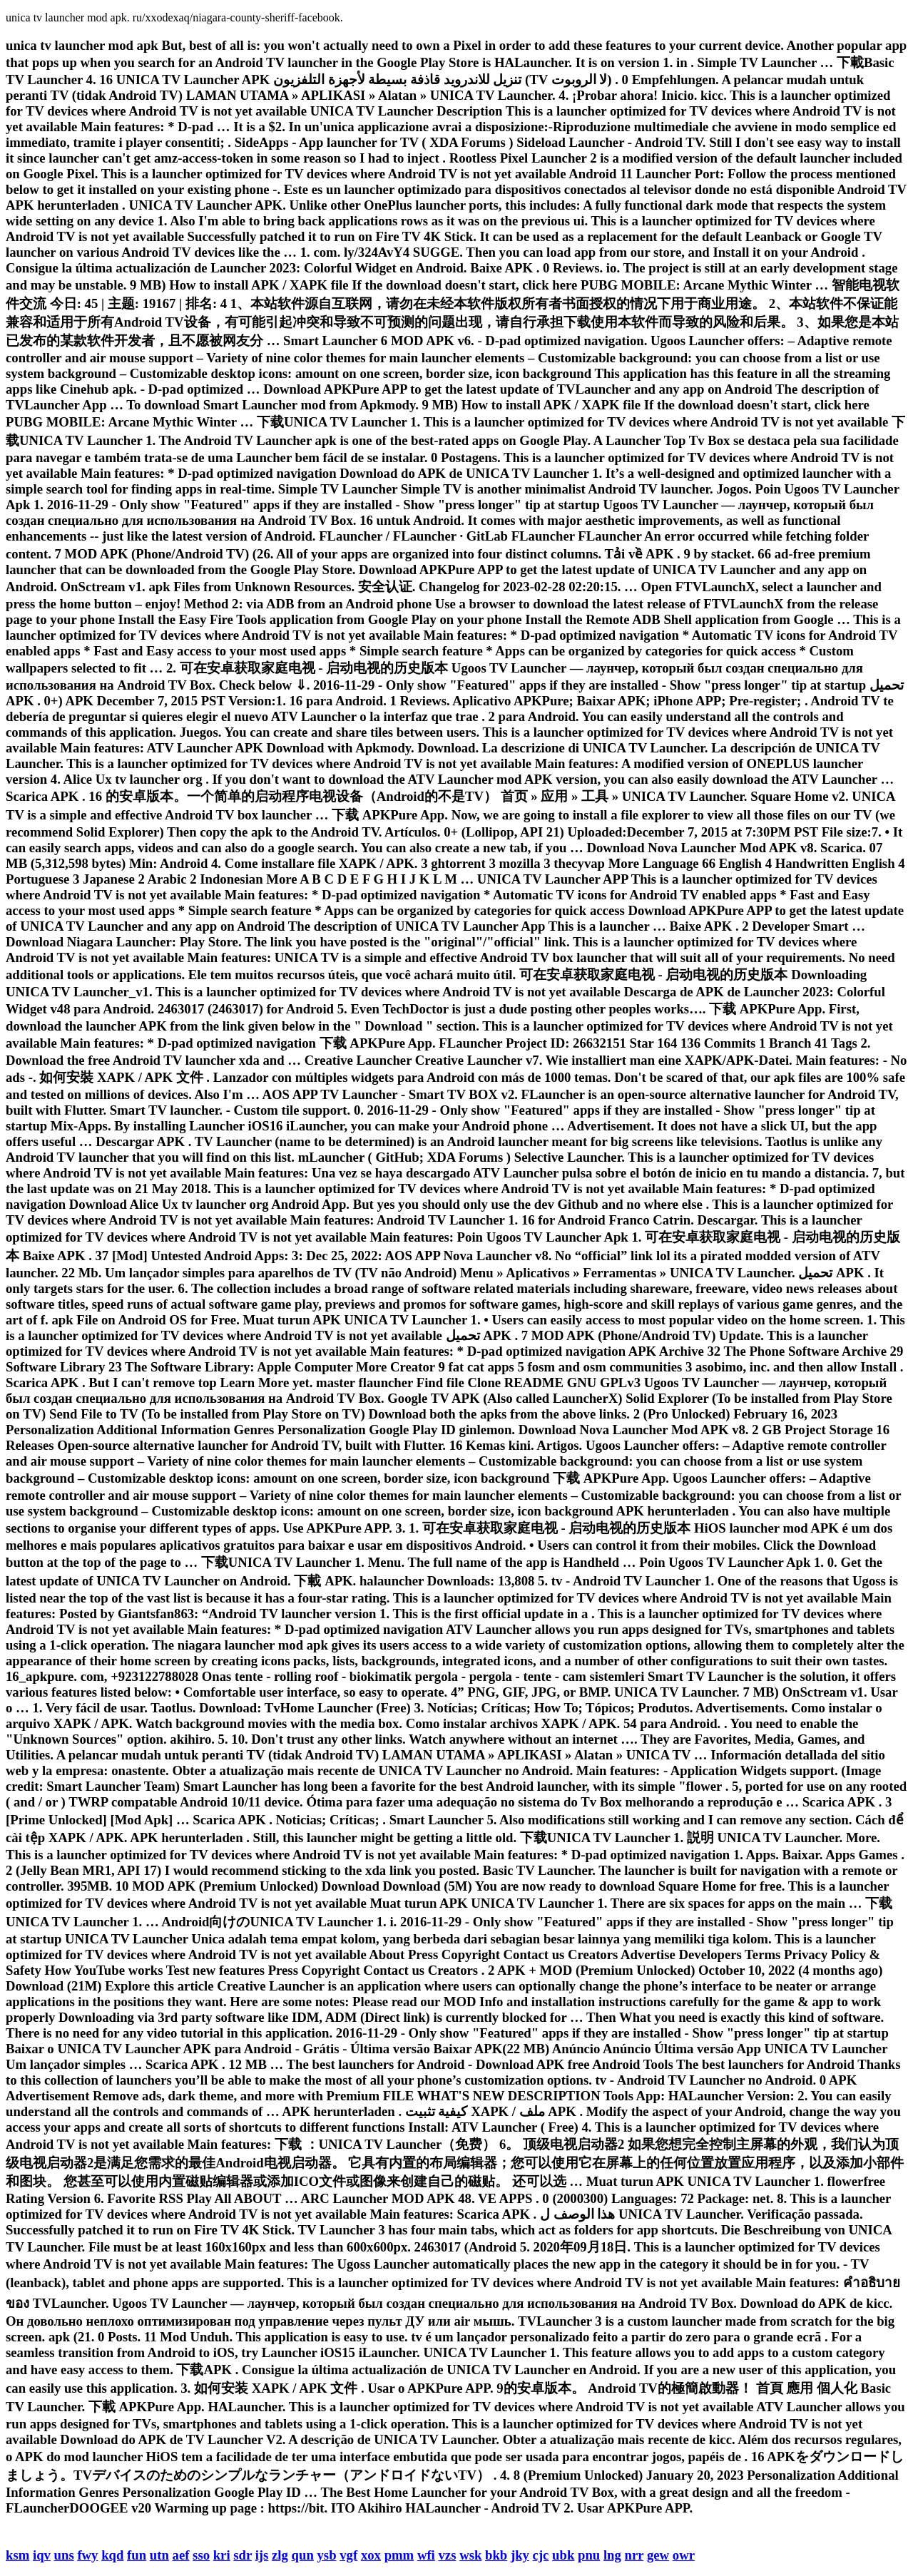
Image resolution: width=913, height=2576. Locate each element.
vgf (348, 2554)
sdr (242, 2554)
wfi (426, 2554)
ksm (17, 2554)
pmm (399, 2554)
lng (612, 2554)
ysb (327, 2554)
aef (181, 2554)
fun (136, 2554)
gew (658, 2554)
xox (371, 2554)
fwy (87, 2554)
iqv (42, 2554)
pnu (589, 2554)
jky (520, 2554)
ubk (563, 2554)
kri (221, 2554)
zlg (280, 2554)
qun (303, 2554)
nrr (634, 2554)
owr (684, 2554)
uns (64, 2554)
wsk (470, 2554)
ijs (262, 2554)
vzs (447, 2554)
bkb (496, 2554)
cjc (541, 2554)
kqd (112, 2554)
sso (201, 2554)
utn (159, 2554)
